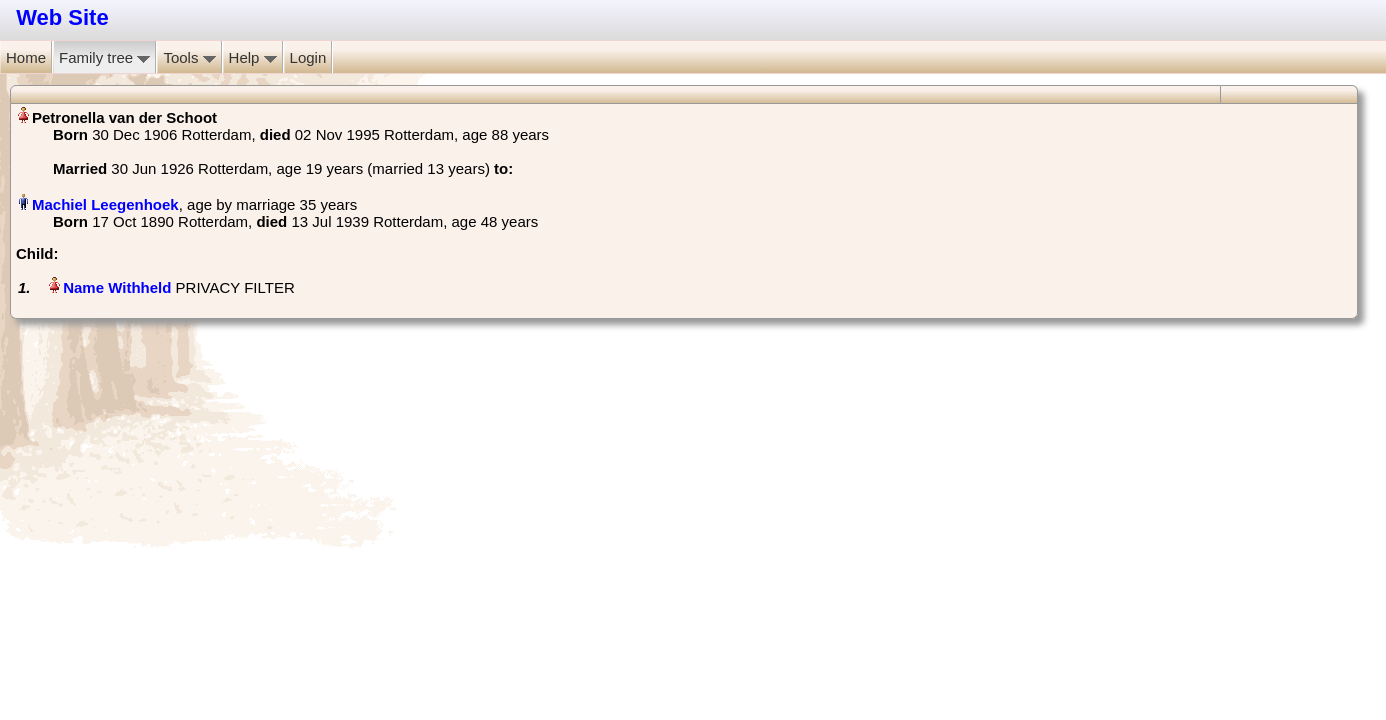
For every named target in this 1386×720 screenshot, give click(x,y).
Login (308, 57)
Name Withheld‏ (117, 287)
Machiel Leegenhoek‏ (105, 204)
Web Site (62, 17)
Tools (189, 57)
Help (253, 57)
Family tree (104, 57)
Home (26, 57)
